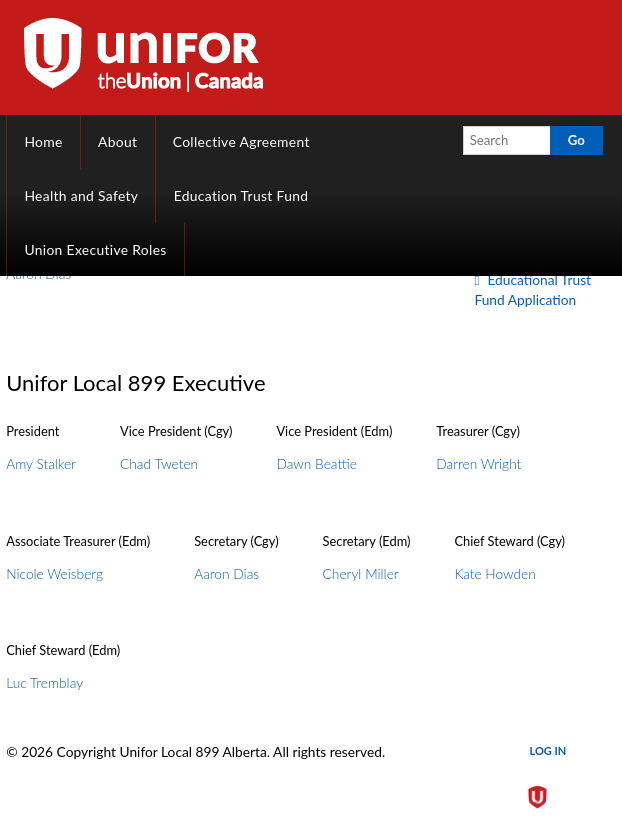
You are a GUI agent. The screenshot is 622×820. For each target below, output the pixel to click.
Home (43, 141)
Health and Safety (81, 195)
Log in (548, 750)
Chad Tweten (159, 463)
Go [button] (576, 140)
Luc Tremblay (44, 682)
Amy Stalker (41, 463)
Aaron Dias (226, 573)
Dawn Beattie (316, 463)
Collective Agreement (241, 141)
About (117, 141)
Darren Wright (478, 463)
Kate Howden (494, 573)
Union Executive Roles (95, 249)
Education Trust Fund (241, 195)
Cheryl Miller (361, 573)
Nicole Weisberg (54, 573)
